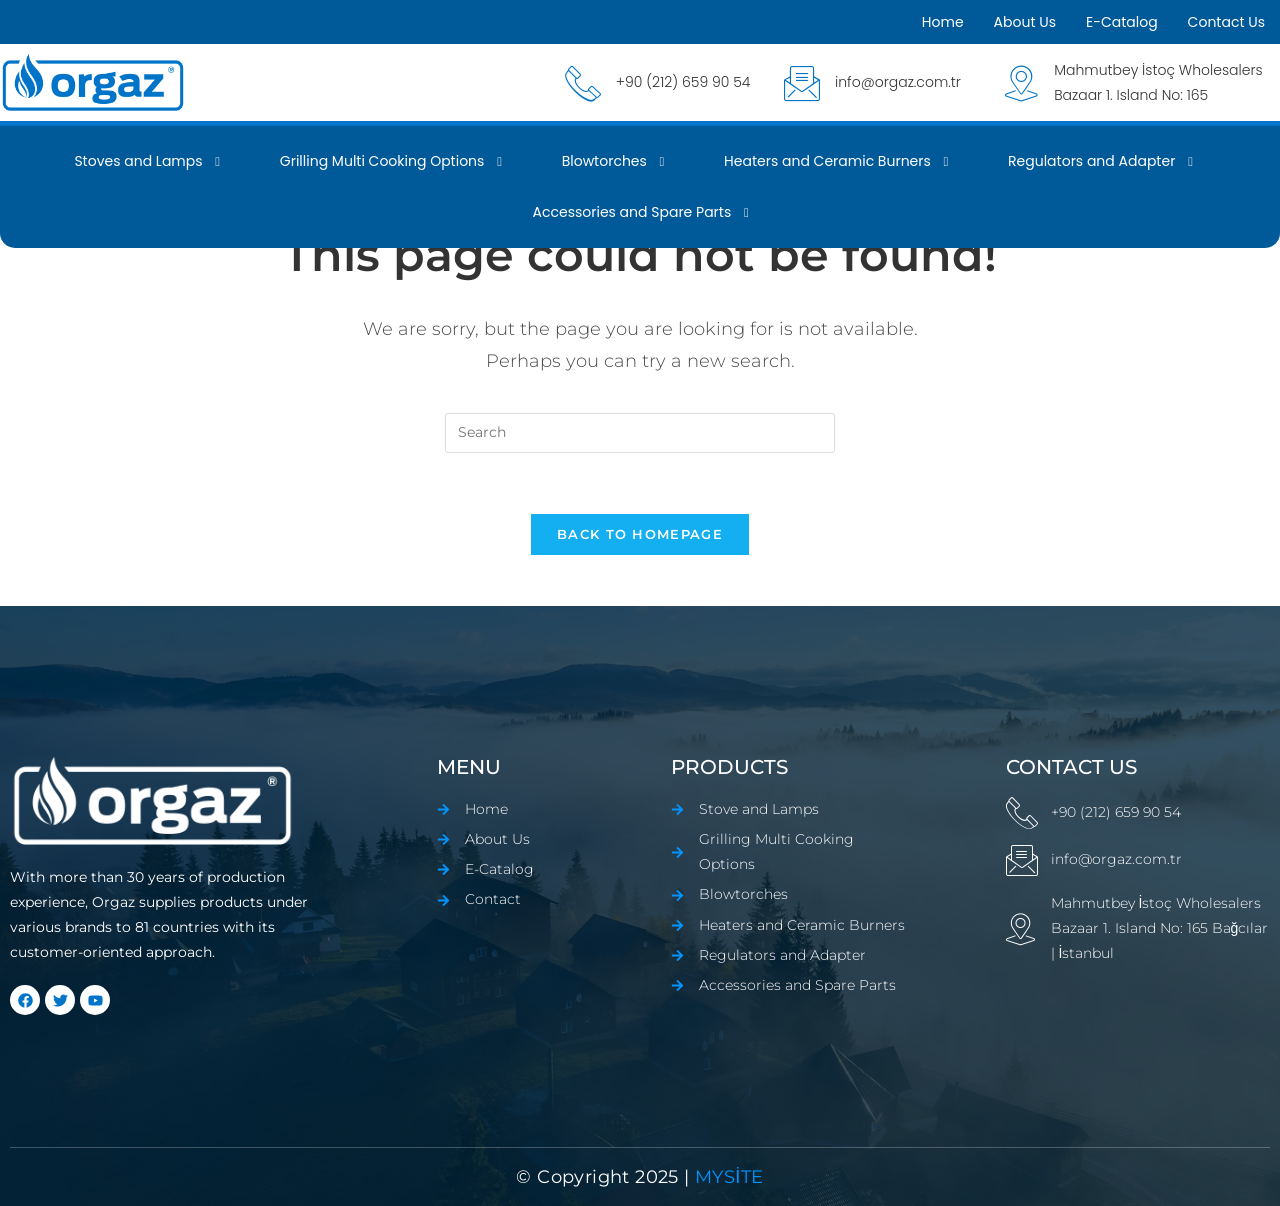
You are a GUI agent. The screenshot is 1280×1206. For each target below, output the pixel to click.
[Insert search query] (640, 433)
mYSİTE (727, 1177)
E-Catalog (1122, 22)
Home (943, 22)
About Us (1025, 22)
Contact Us (1226, 22)
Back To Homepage (640, 534)
